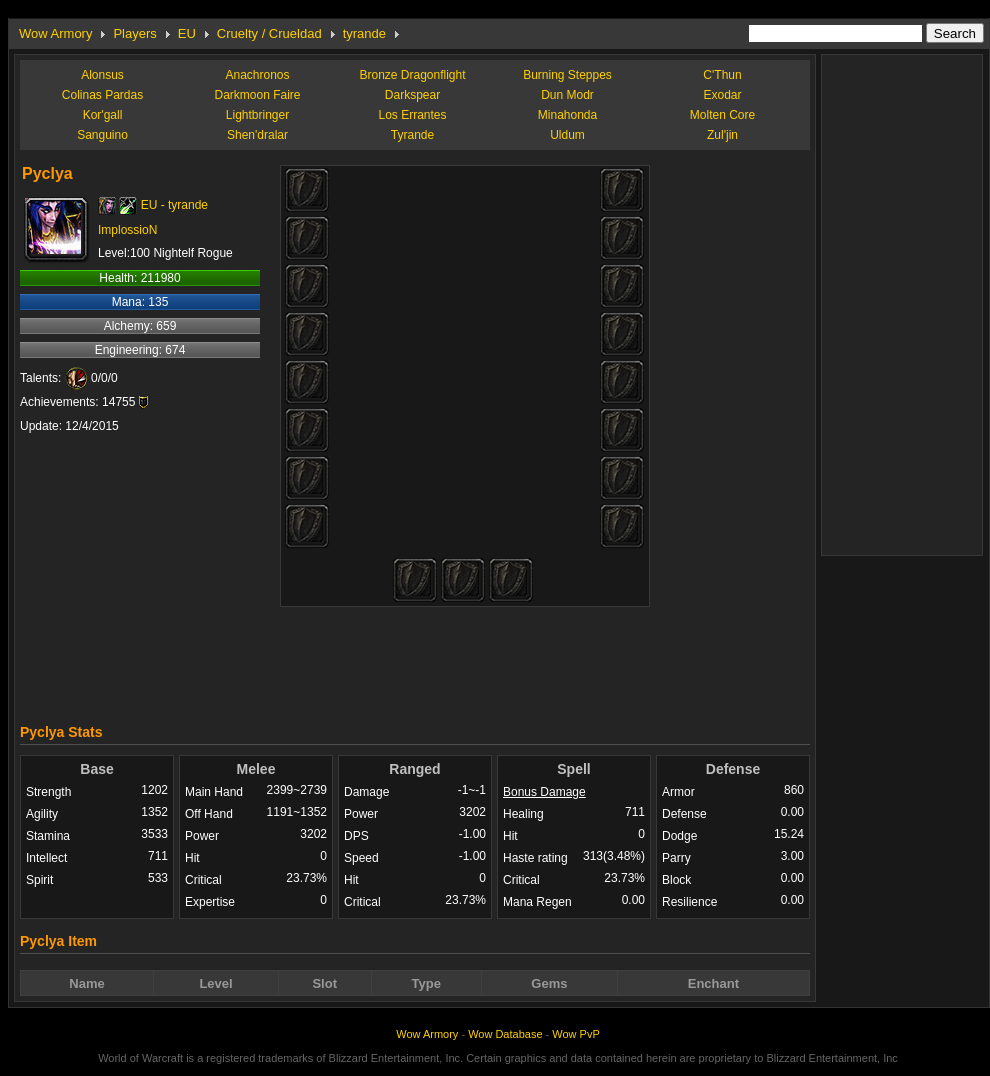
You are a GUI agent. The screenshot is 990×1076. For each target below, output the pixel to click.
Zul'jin (722, 135)
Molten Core (722, 115)
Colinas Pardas (102, 95)
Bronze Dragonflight (412, 75)
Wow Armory (55, 33)
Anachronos (257, 75)
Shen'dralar (257, 135)
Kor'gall (103, 115)
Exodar (722, 95)
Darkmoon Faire (257, 95)
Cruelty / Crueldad (269, 33)
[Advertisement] (415, 660)
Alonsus (102, 75)
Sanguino (102, 135)
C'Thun (722, 75)
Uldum (567, 135)
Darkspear (412, 95)
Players (134, 33)
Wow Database (505, 1034)
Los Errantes (412, 115)
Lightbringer (257, 115)
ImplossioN (127, 230)
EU (187, 33)
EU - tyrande (174, 205)
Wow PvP (575, 1034)
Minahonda (567, 115)
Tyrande (412, 135)
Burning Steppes (567, 75)
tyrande (364, 33)
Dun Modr (567, 95)
